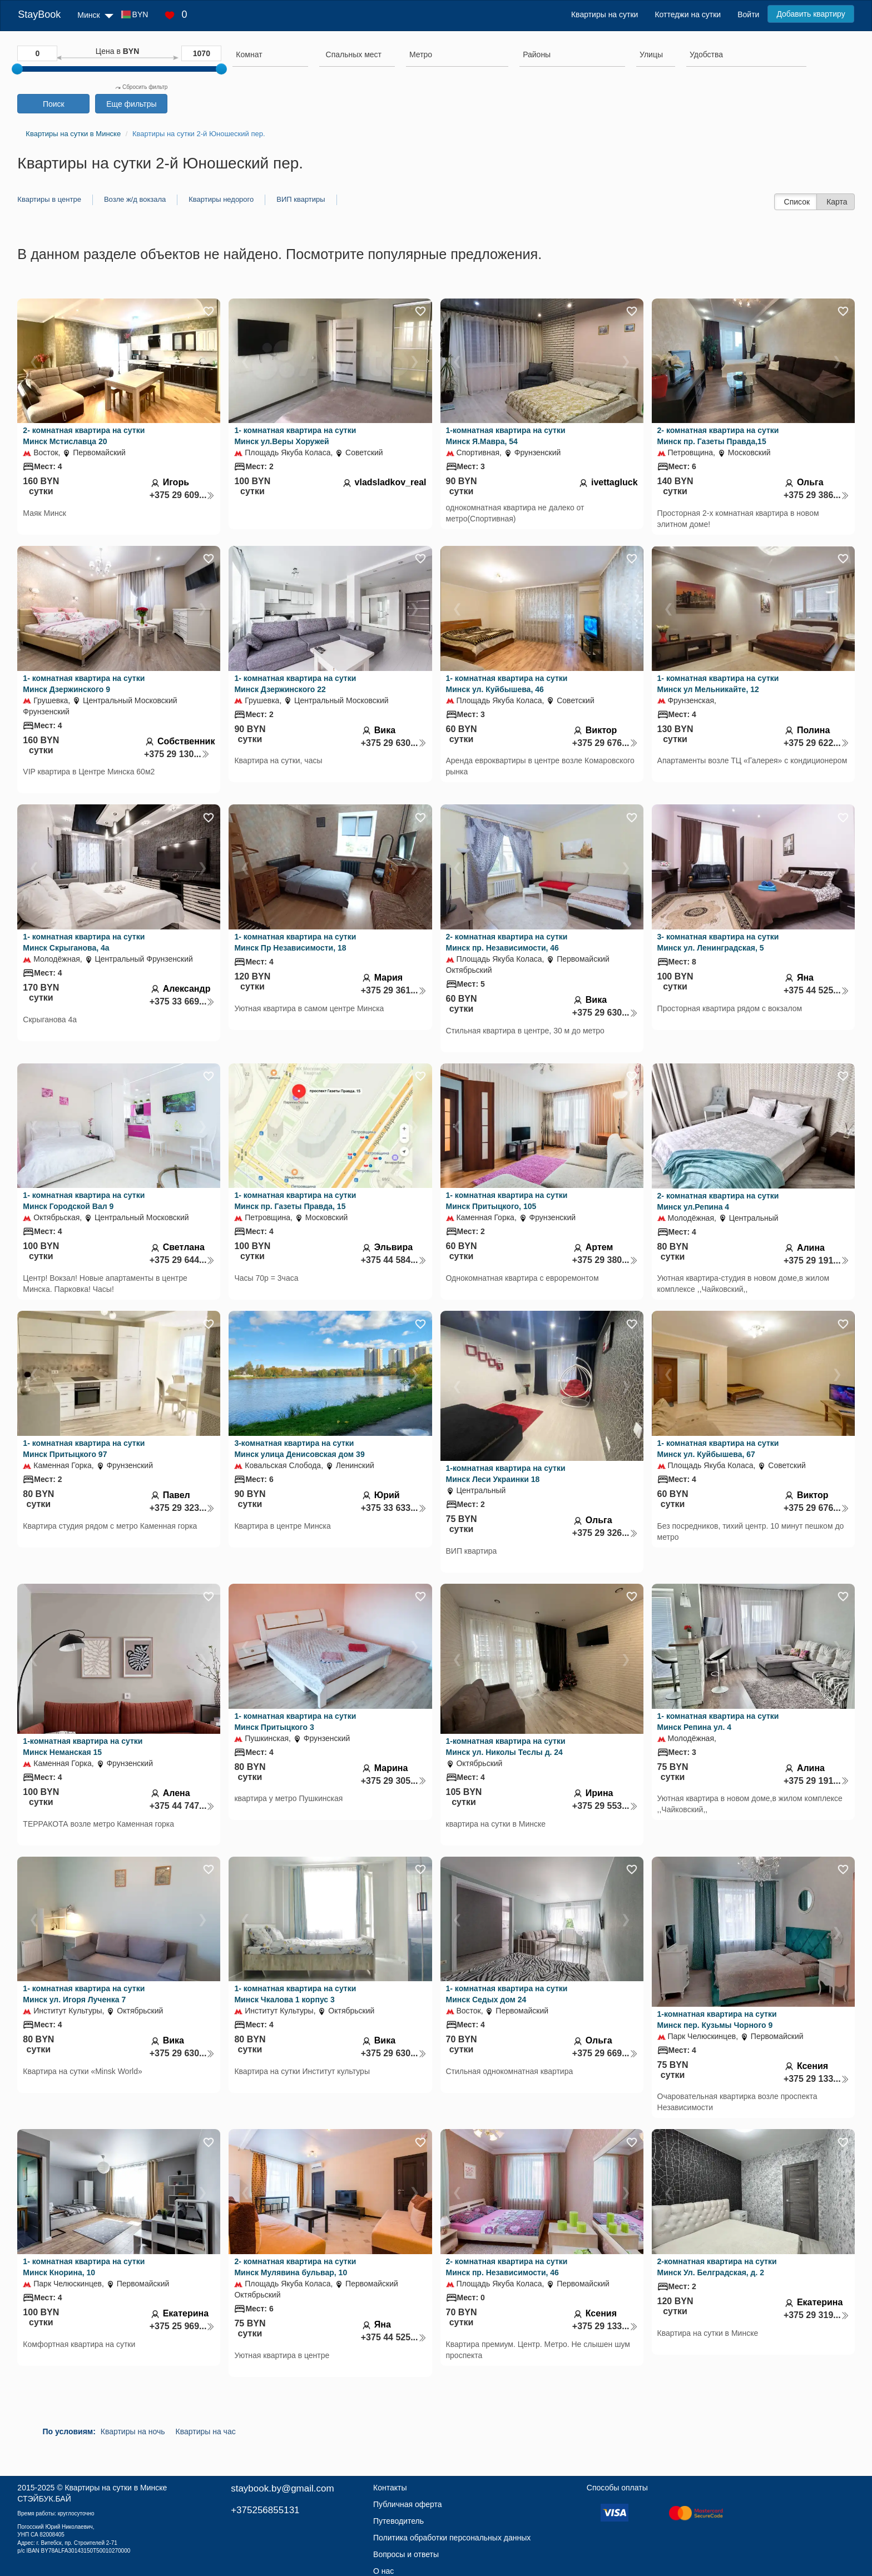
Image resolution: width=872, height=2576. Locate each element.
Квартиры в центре (49, 199)
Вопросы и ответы (406, 2554)
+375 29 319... (816, 2315)
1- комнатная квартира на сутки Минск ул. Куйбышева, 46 (507, 684)
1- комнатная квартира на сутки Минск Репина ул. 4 (718, 1722)
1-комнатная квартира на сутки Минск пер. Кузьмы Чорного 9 (717, 2020)
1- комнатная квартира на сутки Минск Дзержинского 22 (295, 684)
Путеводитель (398, 2521)
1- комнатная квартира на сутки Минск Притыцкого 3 (295, 1722)
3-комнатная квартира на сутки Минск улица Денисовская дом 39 (299, 1449)
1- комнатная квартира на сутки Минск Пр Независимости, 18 (295, 942)
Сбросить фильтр (141, 87)
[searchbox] (270, 54)
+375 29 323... (182, 1508)
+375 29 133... (816, 2078)
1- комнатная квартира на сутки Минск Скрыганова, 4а (84, 942)
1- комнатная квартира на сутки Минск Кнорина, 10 (84, 2267)
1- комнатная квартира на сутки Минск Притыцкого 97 (84, 1449)
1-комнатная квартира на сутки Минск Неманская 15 (82, 1747)
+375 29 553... (605, 1806)
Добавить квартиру (810, 13)
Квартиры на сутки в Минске (116, 2487)
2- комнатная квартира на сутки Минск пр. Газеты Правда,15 (718, 436)
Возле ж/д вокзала (135, 199)
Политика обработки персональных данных (452, 2537)
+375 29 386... (816, 495)
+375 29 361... (394, 990)
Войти (748, 14)
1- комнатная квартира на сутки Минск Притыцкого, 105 (507, 1201)
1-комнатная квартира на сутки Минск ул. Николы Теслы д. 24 (506, 1747)
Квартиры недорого (221, 199)
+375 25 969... (182, 2326)
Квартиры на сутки (604, 14)
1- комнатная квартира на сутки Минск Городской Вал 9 (84, 1201)
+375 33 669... (182, 1001)
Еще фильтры (131, 104)
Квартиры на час (206, 2431)
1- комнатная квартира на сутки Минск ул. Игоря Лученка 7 (84, 1994)
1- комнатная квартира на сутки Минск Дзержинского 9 (84, 684)
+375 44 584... (394, 1260)
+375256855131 (265, 2510)
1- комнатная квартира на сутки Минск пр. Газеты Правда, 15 (295, 1201)
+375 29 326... (605, 1533)
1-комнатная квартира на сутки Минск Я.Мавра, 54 (506, 436)
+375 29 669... (605, 2053)
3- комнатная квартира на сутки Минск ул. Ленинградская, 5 (718, 942)
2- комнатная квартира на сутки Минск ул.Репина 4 (718, 1201)
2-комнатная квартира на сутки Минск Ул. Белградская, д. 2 (717, 2267)
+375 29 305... (394, 1781)
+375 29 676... (605, 743)
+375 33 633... (394, 1508)
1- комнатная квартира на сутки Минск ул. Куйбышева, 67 (718, 1449)
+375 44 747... (182, 1806)
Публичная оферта (407, 2504)
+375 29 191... (816, 1260)
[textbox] (354, 54)
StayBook (39, 14)
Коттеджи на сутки (688, 14)
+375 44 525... (816, 990)
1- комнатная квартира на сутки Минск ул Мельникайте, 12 (718, 684)
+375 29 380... (605, 1260)
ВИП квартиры (300, 199)
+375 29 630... (394, 743)
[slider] (17, 68)
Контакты (390, 2487)
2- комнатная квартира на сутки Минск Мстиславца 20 (84, 436)
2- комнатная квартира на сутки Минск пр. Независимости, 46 (507, 942)
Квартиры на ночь (133, 2431)
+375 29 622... (816, 743)
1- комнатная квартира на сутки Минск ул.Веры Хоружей (295, 436)
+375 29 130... (177, 754)
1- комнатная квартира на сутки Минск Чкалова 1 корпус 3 (295, 1994)
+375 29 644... (182, 1260)
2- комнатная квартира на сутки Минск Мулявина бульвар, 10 (295, 2267)
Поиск (54, 104)
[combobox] (270, 56)
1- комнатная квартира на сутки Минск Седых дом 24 (507, 1994)
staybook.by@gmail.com (282, 2488)
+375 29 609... (182, 495)
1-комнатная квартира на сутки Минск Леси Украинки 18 (506, 1474)
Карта (836, 201)
